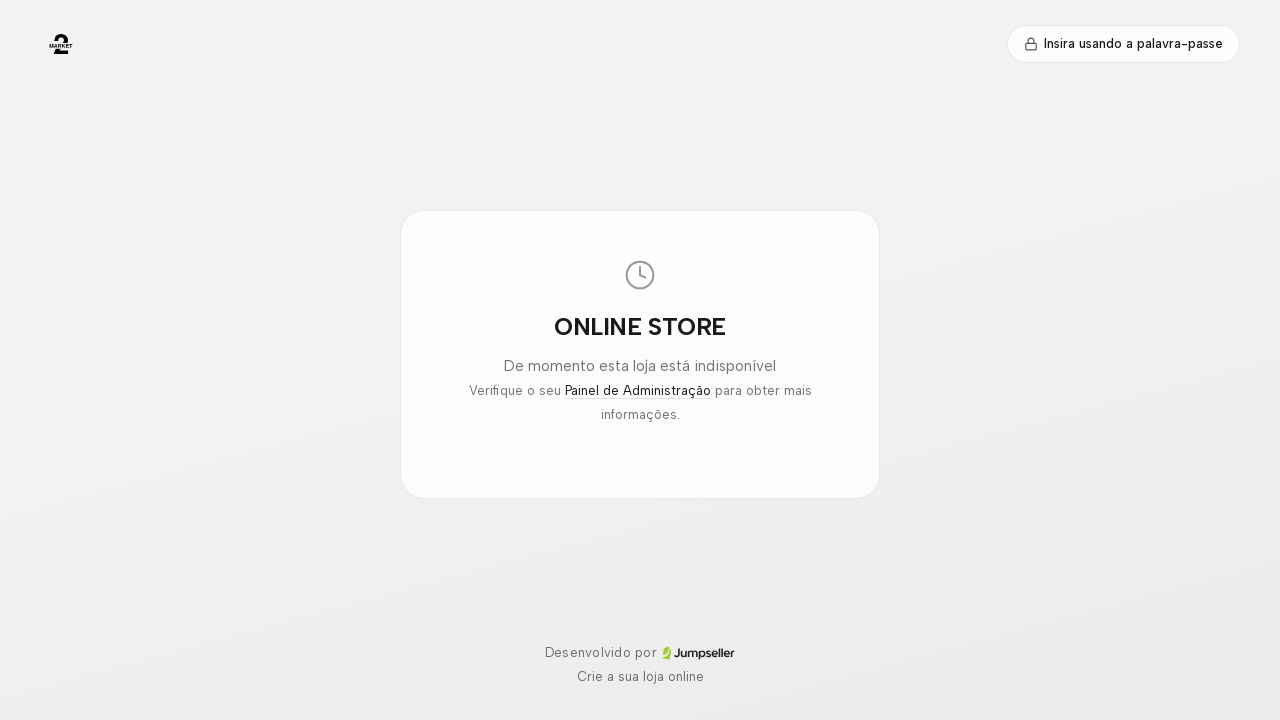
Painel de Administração (638, 390)
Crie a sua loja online (640, 676)
